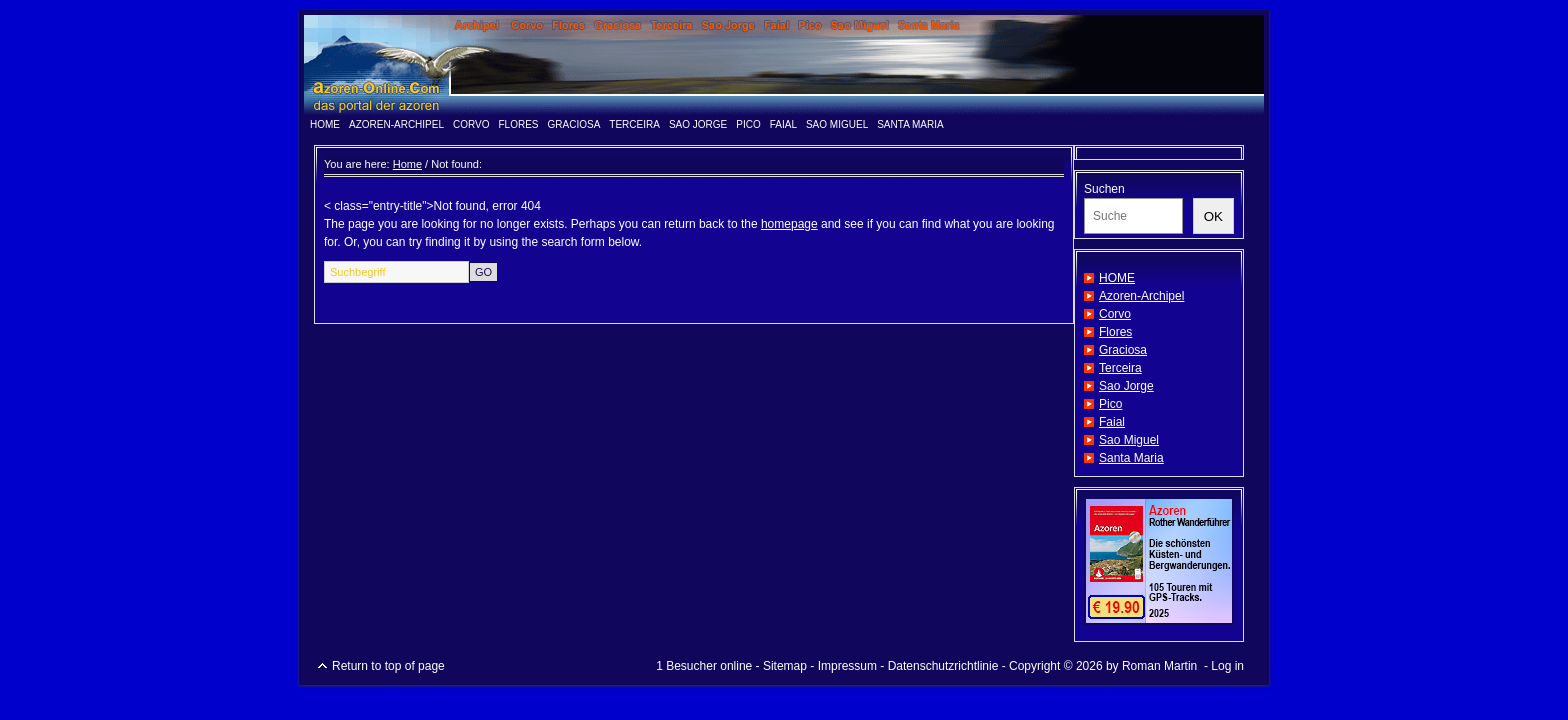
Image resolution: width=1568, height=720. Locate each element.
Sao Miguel (837, 124)
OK (1213, 216)
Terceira (634, 124)
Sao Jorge (698, 124)
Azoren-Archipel (396, 124)
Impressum (847, 666)
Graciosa (574, 124)
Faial (783, 124)
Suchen (1104, 189)
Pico (748, 124)
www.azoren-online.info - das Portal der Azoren (784, 65)
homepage (789, 224)
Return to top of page (388, 666)
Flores (519, 124)
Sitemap (785, 666)
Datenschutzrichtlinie (943, 666)
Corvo (471, 124)
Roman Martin (1159, 666)
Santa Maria (910, 124)
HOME (325, 124)
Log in (1227, 666)
